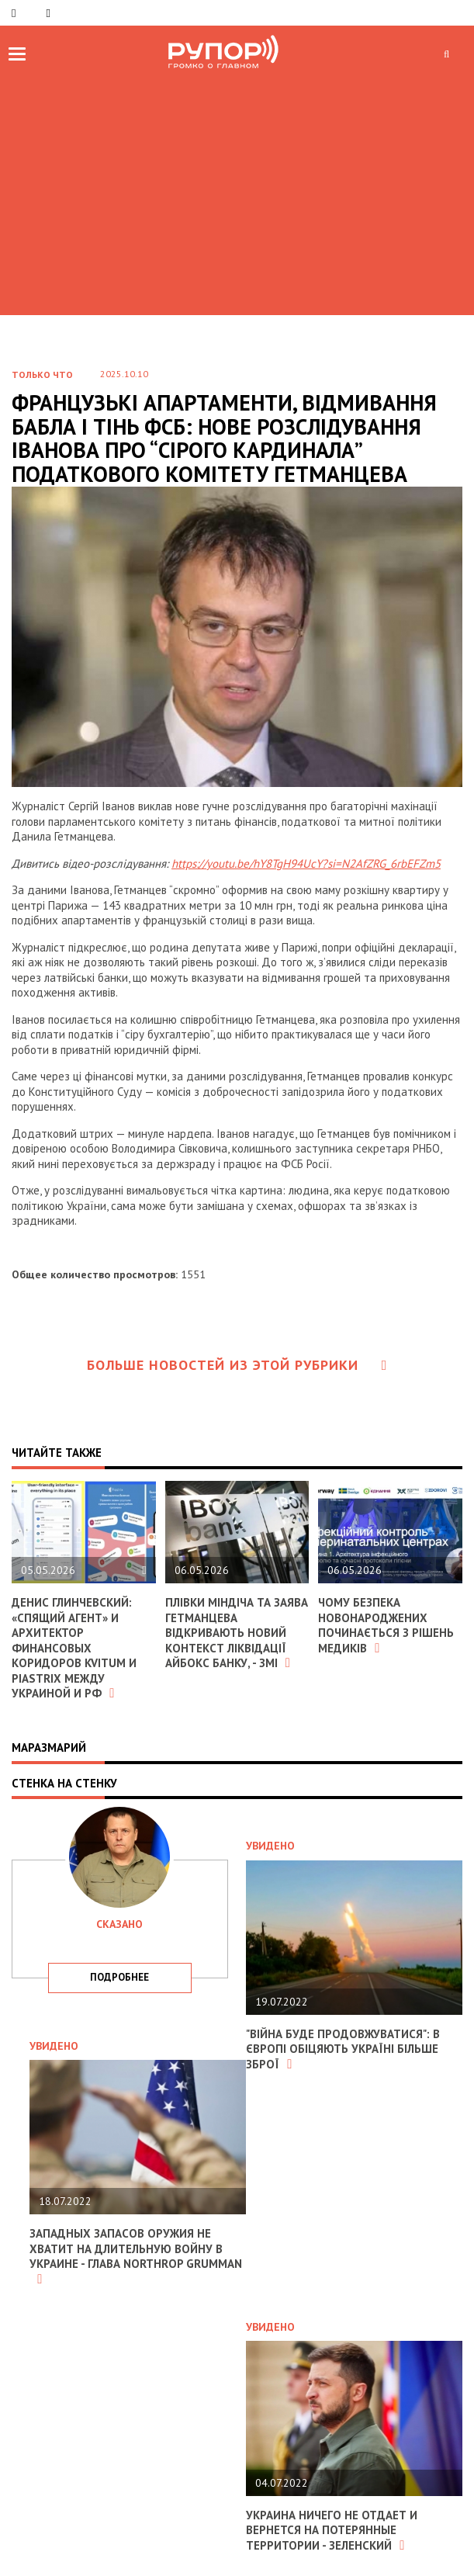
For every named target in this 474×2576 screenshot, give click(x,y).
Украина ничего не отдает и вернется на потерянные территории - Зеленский (331, 2530)
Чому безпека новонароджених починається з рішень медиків (386, 1625)
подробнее (119, 1977)
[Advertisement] (237, 191)
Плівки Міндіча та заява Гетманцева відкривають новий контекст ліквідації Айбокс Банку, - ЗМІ (236, 1632)
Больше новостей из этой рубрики (237, 1365)
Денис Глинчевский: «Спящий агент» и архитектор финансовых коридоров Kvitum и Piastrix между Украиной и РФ (74, 1648)
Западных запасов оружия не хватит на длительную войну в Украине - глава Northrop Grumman (135, 2256)
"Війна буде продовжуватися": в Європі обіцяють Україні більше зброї (343, 2049)
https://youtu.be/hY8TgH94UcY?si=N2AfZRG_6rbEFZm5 (306, 863)
